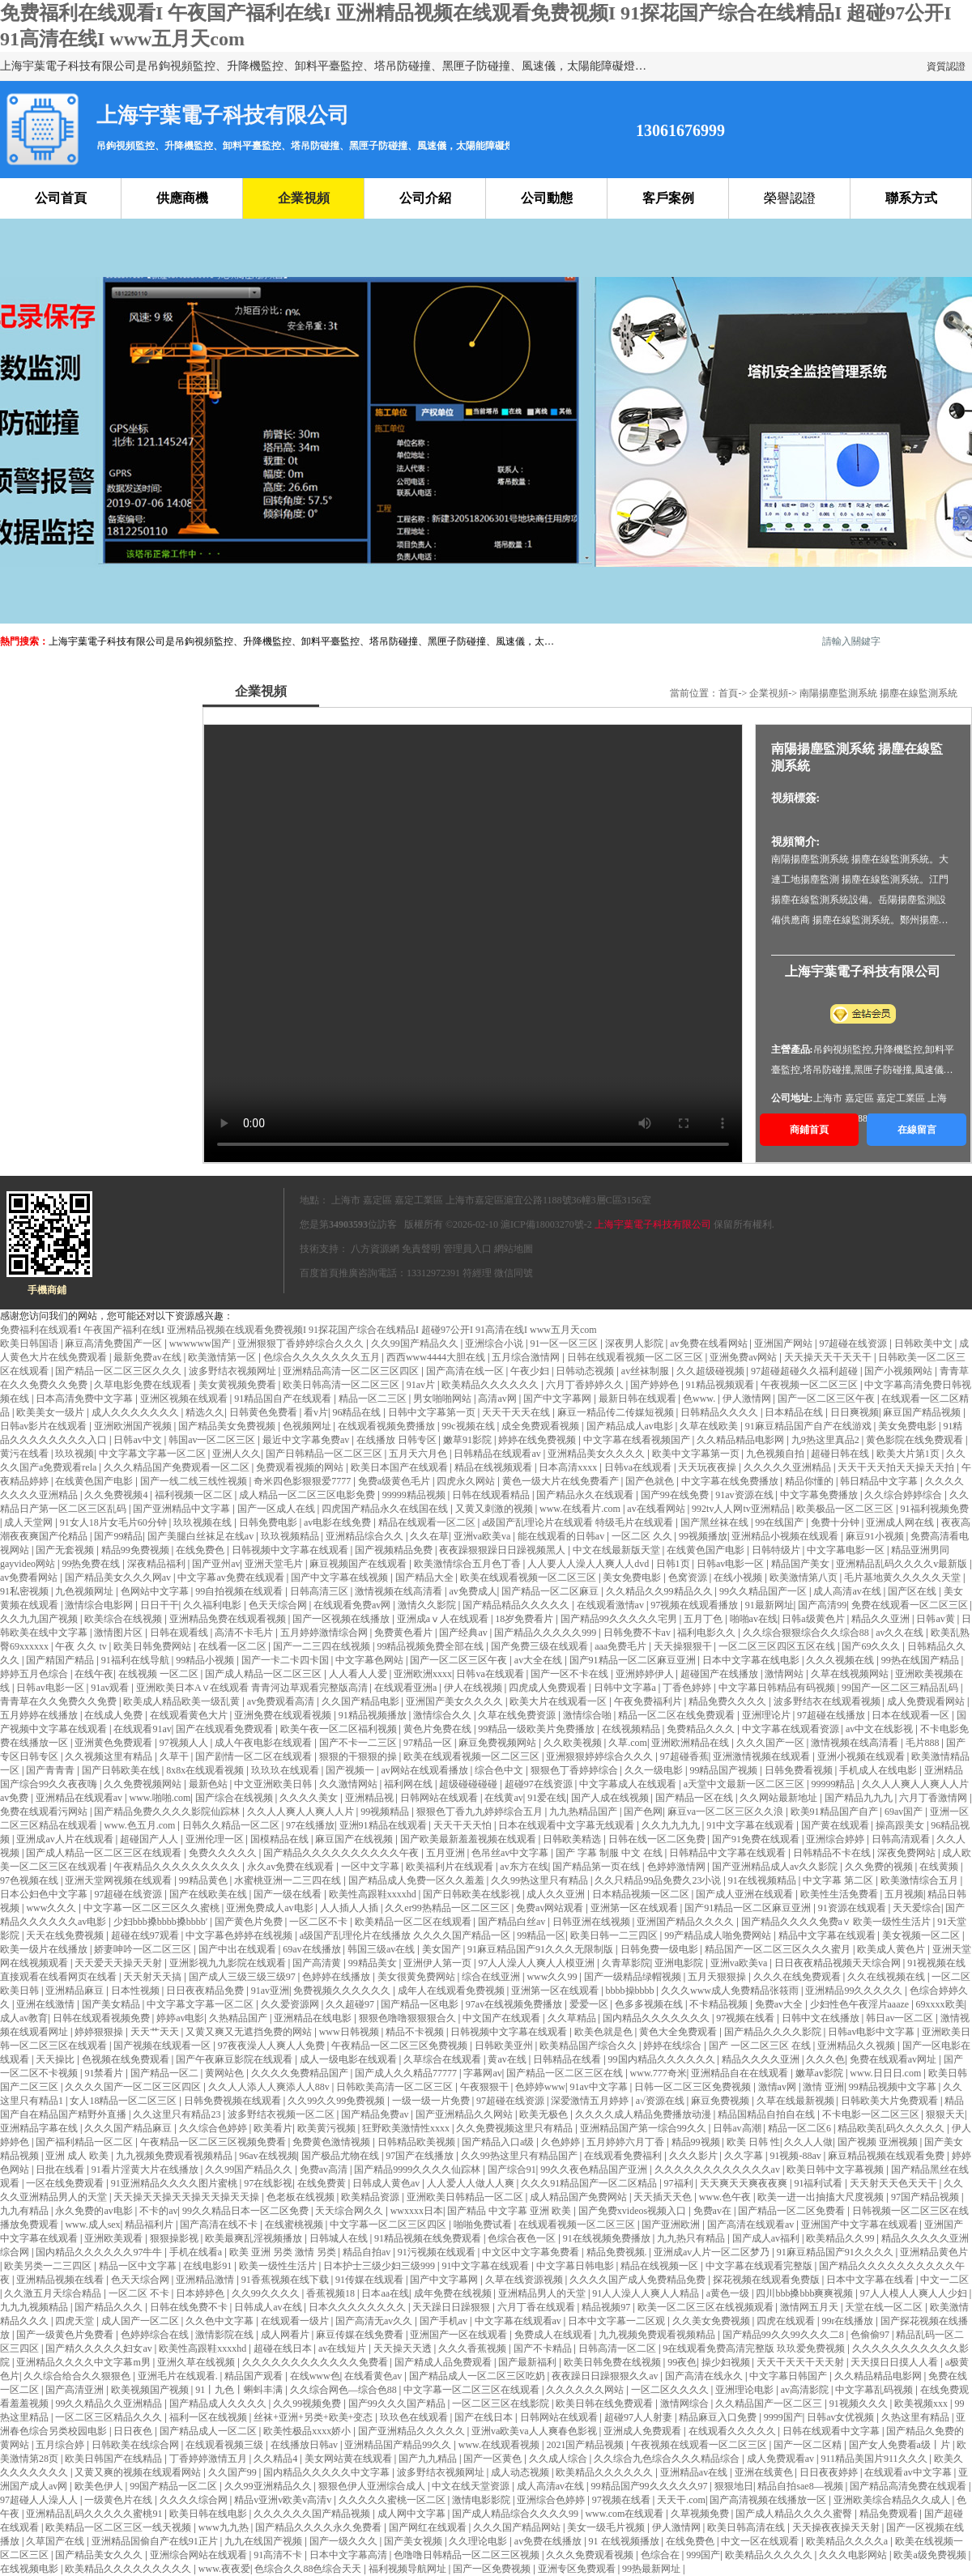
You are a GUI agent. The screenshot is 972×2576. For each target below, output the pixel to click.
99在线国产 (780, 1522)
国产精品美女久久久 (100, 2555)
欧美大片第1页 (909, 1453)
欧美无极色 (544, 2114)
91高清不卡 (279, 2555)
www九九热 (224, 2527)
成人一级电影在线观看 (349, 2059)
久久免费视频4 (117, 1495)
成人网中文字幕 (412, 2513)
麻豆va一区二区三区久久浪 (726, 1811)
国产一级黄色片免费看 (66, 2334)
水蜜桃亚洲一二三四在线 (288, 1880)
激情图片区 (119, 1632)
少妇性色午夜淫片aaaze (861, 2004)
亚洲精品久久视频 (857, 2045)
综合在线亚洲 (492, 1976)
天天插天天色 (663, 2197)
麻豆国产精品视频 (923, 1412)
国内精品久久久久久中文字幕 (327, 2472)
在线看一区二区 (233, 1646)
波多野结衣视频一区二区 (282, 2114)
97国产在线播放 (421, 2155)
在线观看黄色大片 (190, 1715)
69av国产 (905, 1811)
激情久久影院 (428, 1605)
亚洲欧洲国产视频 (134, 1426)
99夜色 (682, 2362)
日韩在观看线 (180, 1632)
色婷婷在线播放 (337, 1976)
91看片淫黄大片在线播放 (146, 2169)
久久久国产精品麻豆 (129, 2128)
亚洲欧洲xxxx (423, 1674)
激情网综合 (685, 2403)
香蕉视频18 (331, 2293)
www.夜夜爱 (224, 2568)
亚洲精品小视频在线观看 (786, 1536)
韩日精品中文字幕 (880, 1481)
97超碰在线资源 (854, 1343)
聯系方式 (911, 198)
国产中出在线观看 (238, 1949)
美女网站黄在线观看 (349, 2458)
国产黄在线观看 (836, 1825)
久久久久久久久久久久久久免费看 (316, 2362)
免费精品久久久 (702, 1729)
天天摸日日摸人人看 (895, 2362)
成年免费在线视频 (454, 2293)
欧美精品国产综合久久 (589, 2045)
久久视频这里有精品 (110, 1756)
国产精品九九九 (860, 1797)
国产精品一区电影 (421, 2004)
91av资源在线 (745, 1495)
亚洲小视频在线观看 (862, 1756)
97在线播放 (310, 1825)
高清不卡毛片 (245, 1632)
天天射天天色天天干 (895, 2183)
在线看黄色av (374, 2376)
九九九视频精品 (35, 2307)
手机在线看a (196, 2252)
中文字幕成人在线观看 (629, 1784)
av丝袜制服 (646, 1371)
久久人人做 (808, 2142)
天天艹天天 (155, 2031)
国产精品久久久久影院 (774, 2031)
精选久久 (204, 1412)
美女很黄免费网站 (417, 1976)
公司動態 (547, 198)
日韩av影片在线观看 (44, 1426)
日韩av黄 (936, 1618)
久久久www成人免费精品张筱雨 (731, 1990)
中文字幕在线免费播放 (731, 1481)
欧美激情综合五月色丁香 (468, 1563)
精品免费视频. (618, 2252)
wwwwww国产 (201, 1343)
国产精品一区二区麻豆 (551, 1591)
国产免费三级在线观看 (540, 1646)
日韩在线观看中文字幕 (832, 2431)
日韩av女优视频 (841, 2417)
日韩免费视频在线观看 (234, 2100)
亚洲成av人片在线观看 (65, 1839)
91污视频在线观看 (438, 2252)
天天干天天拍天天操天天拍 (897, 1467)
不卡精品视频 (719, 2004)
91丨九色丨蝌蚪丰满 (240, 2389)
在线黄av (503, 1797)
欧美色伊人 (100, 2486)
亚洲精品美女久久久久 (597, 1453)
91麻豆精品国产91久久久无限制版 (541, 1949)
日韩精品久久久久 (720, 1412)
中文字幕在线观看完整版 (760, 2266)
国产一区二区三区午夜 (827, 1398)
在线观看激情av (611, 1605)
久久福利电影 (213, 1605)
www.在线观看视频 (500, 2444)
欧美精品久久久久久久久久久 (129, 2568)
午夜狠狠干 (485, 2087)
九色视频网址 (85, 1591)
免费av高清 (325, 2169)
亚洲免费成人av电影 (270, 1908)
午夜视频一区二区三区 (810, 1384)
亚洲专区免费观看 (578, 2568)
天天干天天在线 (517, 1412)
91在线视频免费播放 (608, 2238)
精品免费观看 (889, 2513)
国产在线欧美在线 (209, 1894)
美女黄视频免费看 (238, 1384)
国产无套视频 (66, 1550)
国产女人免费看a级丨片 (901, 2444)
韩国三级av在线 (382, 1949)
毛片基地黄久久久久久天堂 (903, 1577)
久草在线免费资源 (518, 1715)
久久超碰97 (351, 2004)
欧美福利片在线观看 (451, 1866)
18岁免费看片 (525, 1618)
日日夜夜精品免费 (206, 1990)
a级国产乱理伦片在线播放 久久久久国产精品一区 (406, 1935)
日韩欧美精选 (573, 1839)
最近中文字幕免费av (307, 1440)
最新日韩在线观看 (639, 1398)
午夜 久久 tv (82, 1646)
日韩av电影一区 (731, 1563)
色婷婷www (540, 2087)
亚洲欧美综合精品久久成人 (893, 2500)
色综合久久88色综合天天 (309, 2568)
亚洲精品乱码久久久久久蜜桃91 (95, 2513)
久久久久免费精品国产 (301, 2073)
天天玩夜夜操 (708, 1467)
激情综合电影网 (100, 1605)
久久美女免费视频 (712, 2321)
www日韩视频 (350, 2031)
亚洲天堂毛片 (275, 1563)
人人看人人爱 (359, 1674)
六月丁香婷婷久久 (586, 1384)
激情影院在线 (225, 2334)
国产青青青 (51, 1770)
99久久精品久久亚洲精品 (109, 2403)
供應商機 (182, 198)
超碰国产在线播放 (720, 1674)
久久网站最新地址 (780, 1797)
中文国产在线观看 (503, 2018)
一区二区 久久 (643, 1536)
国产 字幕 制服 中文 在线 (610, 1853)
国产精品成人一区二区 (209, 2431)
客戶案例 (668, 198)
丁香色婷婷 (688, 1687)
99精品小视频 (206, 1660)
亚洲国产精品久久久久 (686, 1921)
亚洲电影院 (680, 1963)
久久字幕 (744, 2155)
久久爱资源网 (291, 2004)
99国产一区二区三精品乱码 (901, 1687)
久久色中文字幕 (220, 2321)
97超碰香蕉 (684, 1756)
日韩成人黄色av (387, 2183)
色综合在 (661, 2555)
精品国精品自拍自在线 (767, 2114)
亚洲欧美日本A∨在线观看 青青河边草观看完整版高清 (253, 1687)
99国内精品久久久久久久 (663, 2059)
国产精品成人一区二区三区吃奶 (478, 2376)
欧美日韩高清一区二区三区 (342, 1384)
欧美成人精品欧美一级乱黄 (182, 1701)
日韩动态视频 (586, 1371)
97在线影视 (268, 2183)
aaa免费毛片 (622, 1646)
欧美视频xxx (922, 2403)
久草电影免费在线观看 (144, 1384)
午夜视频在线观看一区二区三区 (700, 2444)
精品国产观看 (254, 2376)
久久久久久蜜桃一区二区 (393, 2500)
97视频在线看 (746, 2018)
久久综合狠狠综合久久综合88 (807, 1632)
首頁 (728, 693)
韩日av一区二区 (901, 2018)
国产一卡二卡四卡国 (286, 1660)
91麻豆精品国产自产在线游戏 (809, 1426)
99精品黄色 (204, 1880)
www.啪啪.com (159, 1797)
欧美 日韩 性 (753, 2142)
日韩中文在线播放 (822, 2018)
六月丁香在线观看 (537, 2307)
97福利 (680, 2183)
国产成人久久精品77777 (407, 2073)
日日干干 (159, 1605)
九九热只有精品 (692, 2238)
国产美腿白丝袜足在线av (201, 1536)
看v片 (316, 1412)
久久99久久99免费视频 (337, 2100)
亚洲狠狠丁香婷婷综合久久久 (301, 1343)
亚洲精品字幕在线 (40, 2128)
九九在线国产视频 (264, 2541)
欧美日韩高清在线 (747, 2527)
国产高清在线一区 (466, 1371)
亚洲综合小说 (495, 1343)
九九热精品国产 (584, 1811)
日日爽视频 (854, 1412)
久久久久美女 (309, 1797)
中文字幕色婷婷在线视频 (240, 1935)
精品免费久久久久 (728, 1701)
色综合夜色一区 (523, 2238)
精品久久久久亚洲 (762, 2059)
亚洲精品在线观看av (80, 1797)
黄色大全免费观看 (679, 2031)
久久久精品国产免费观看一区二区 (178, 1467)
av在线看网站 (657, 1508)
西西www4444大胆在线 (437, 1357)
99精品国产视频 (724, 1770)
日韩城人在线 (339, 2238)
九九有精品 (25, 2210)
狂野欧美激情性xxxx (407, 2128)
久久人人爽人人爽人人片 (301, 1811)
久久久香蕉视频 (473, 2348)
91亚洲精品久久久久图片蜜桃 (175, 2183)
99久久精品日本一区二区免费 (246, 2210)
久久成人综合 (559, 2458)
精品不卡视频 (416, 2031)
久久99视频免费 (308, 2403)
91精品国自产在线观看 (284, 1398)
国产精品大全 (425, 1577)
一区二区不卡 (319, 1921)
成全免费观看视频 (541, 1426)
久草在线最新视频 (797, 2100)
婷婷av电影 (180, 2018)
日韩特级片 (777, 1550)
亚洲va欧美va (484, 1536)
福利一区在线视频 (209, 2417)
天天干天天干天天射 (801, 2362)
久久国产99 (233, 2472)
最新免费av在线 (148, 1357)
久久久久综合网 (195, 2500)
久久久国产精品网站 (518, 2527)
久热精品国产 (239, 2018)
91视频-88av (796, 2155)
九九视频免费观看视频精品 (175, 2155)
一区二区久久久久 (671, 2389)
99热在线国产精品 (921, 1660)
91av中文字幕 (599, 2087)
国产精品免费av (376, 2114)
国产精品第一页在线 (597, 1866)
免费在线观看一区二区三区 (910, 1605)
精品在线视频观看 (494, 1467)
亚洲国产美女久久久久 (455, 1701)
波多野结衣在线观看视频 (828, 1701)
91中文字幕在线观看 (751, 1825)
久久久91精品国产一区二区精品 (590, 2183)
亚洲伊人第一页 (438, 1963)
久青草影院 (626, 1963)
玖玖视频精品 (291, 1536)
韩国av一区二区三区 (213, 1440)
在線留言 (916, 1129)
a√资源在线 (661, 2100)
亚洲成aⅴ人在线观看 (444, 1618)
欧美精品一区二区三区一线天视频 (119, 2527)
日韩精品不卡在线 (833, 1853)
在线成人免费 (114, 1715)
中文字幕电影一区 (847, 1550)
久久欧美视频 (574, 1742)
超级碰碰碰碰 (469, 1784)
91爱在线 (546, 1797)
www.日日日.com (886, 2073)
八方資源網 (375, 1248)
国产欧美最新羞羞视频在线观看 (469, 1839)
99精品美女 (373, 1963)
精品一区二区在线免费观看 (677, 1715)
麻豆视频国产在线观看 (359, 1563)
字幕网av (482, 2073)
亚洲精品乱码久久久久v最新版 (903, 1563)
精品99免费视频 (136, 1550)
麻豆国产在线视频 (355, 1839)
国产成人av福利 (767, 2238)
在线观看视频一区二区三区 (577, 2224)
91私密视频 (25, 1591)
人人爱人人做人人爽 (472, 2183)
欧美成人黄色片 (892, 1949)
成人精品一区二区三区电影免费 (308, 1495)
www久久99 (552, 1976)
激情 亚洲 (823, 2087)
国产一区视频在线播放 (342, 1618)
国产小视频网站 (899, 1371)
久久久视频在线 (841, 1660)
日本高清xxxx (569, 1467)
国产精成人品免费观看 (444, 2362)
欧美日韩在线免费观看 (605, 2403)
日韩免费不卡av (638, 1632)
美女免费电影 (908, 1426)
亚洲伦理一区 (215, 1839)
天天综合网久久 (350, 2210)
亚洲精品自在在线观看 (741, 2073)
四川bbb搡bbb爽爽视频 (805, 2293)
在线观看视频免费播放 (387, 1426)
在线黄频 (940, 1866)
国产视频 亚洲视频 (879, 2142)
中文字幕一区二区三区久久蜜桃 (152, 1908)
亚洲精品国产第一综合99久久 (644, 2128)
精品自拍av (368, 2252)
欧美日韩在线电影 (209, 2513)
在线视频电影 (30, 2568)
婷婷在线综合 (673, 2045)
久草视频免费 (701, 2513)
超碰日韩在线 (841, 1453)
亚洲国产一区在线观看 (459, 2334)
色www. (700, 1398)
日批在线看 (61, 2169)
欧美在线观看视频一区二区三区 (529, 1577)
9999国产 (783, 2417)
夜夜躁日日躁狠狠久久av (606, 2376)
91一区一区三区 (565, 1343)
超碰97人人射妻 (639, 2417)
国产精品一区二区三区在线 (565, 2073)
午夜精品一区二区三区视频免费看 (214, 2142)
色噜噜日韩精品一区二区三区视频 (468, 2555)
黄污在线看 (25, 1453)
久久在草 (429, 1536)
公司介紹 (425, 198)
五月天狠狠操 (718, 1976)
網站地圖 (513, 1248)
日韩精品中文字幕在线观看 (728, 1853)
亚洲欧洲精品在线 (691, 1742)
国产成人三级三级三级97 (243, 1976)
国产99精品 (118, 1536)
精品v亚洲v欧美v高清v (284, 2500)
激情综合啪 (588, 1715)
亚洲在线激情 (46, 2004)
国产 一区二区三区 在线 (761, 2045)
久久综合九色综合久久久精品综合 (668, 2458)
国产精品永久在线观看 (586, 1495)
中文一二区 (944, 2279)
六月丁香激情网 (934, 1797)
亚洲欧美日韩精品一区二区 (466, 2197)
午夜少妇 (531, 1371)
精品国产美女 (801, 1563)
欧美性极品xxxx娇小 (308, 2431)
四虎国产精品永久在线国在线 (386, 1508)
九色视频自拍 (776, 1453)
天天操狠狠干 (684, 1646)
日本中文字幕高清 (349, 2555)
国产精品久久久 (110, 2307)
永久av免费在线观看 (291, 1866)
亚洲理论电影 (745, 2389)
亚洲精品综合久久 (366, 1536)
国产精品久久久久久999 (546, 1632)
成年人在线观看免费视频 (452, 1990)
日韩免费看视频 (800, 1770)
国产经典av (464, 1632)
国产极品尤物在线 (341, 2155)
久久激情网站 (349, 1784)
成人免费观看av (781, 2458)
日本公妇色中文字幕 (45, 1894)
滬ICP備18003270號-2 (546, 1224)
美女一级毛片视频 (607, 2527)
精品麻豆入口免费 (719, 2417)
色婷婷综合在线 (156, 2334)
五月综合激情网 (527, 1357)
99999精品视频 (415, 1495)
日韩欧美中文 (924, 1343)
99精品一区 (541, 1935)
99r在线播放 (848, 2321)
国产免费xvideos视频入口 (633, 2210)
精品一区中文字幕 (139, 2266)
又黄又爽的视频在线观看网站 (139, 2472)
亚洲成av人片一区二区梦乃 (713, 2252)
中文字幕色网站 (370, 1660)
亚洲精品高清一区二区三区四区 (352, 1371)
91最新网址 (769, 1605)
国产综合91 (512, 2169)
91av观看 (111, 1687)
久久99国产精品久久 (416, 1343)
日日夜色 (134, 2431)
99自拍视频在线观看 (240, 1591)
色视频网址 (308, 1426)
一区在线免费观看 (66, 2183)
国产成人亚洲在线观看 (745, 1894)
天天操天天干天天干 (829, 1357)
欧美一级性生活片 (279, 2266)
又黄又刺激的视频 (495, 1508)
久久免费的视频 (880, 1866)
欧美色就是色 (604, 2031)
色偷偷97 (871, 2334)
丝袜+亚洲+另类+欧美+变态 (314, 2417)
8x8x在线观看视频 (206, 1770)
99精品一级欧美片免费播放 (537, 1729)
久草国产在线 (56, 2541)
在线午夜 (94, 1674)
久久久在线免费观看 (798, 1976)
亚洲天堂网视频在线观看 (119, 1880)
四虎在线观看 (787, 2321)
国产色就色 (650, 1481)
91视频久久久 (859, 2403)
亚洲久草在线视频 (197, 2362)
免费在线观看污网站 (45, 1811)
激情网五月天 (810, 2307)
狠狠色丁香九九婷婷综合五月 (480, 1811)
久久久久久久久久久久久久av (718, 2169)
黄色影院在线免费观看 (916, 1440)
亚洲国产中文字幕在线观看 (860, 2224)
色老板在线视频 (301, 2197)
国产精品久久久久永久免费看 (319, 2527)
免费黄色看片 (404, 1632)
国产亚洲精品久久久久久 (412, 2431)
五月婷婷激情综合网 (325, 1632)
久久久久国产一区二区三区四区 (134, 2087)
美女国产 (442, 1949)
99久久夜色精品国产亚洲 (595, 2169)
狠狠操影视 (175, 2238)
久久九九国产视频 (40, 1618)
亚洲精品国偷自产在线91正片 (156, 2541)
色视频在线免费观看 (127, 2059)
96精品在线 (357, 1412)
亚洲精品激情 (206, 2279)
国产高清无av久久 (375, 2321)
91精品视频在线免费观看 (429, 2238)
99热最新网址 (652, 2568)
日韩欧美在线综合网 (136, 2444)
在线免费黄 (322, 2183)
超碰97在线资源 (540, 1784)
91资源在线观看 (853, 1908)
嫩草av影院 (820, 2073)
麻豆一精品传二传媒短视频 (616, 1412)
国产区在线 (913, 1591)
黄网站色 (225, 2073)
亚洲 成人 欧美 (78, 2155)
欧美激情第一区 (223, 1357)
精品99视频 (697, 2142)
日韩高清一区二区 (618, 2348)
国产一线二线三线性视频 (194, 1481)
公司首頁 (61, 198)
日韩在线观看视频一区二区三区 (636, 1357)
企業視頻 (304, 198)
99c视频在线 (469, 1426)
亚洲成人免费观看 (643, 2431)
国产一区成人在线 (277, 1508)
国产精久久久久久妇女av (99, 2348)
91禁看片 (105, 2073)
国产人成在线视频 (611, 1797)
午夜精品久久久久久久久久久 (177, 1866)
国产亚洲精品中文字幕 (182, 1508)
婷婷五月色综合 (35, 1674)
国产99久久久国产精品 (398, 2403)
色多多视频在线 (650, 2004)
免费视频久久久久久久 (343, 1990)
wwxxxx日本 (416, 2210)
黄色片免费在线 (438, 1729)
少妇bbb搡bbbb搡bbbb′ (162, 1921)
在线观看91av (142, 1729)
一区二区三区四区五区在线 (778, 1646)
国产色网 (643, 1811)
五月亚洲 (446, 1853)
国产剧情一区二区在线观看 (254, 1756)
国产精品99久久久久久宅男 (620, 1618)
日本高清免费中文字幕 (85, 1398)
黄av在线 (508, 2059)
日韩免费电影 (269, 1522)
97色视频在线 (30, 1880)
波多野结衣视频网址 (234, 1371)
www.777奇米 (658, 2073)
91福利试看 (819, 2183)
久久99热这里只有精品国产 (520, 2155)
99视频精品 (385, 1811)
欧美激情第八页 (805, 1577)
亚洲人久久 (236, 1453)
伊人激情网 (748, 1398)
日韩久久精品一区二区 (232, 1825)
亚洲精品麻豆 (75, 1990)
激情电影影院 (482, 2500)
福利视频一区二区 (195, 1495)
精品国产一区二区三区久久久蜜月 (779, 1949)
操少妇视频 (726, 2362)
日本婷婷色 (201, 2293)
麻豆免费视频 (721, 2100)
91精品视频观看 (721, 1384)
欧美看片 (273, 2128)
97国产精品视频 (926, 2197)
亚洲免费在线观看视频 (284, 1715)
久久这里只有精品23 (178, 2114)
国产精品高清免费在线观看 (909, 2486)
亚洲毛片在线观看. (179, 2376)
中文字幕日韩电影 (576, 2266)
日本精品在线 (795, 1412)
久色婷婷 (561, 2142)
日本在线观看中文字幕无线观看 (567, 1825)
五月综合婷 (61, 2444)
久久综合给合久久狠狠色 (78, 2376)
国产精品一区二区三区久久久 (119, 1371)
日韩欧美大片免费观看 (890, 2100)
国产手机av (445, 2321)
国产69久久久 (872, 1646)
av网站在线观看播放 (425, 1770)
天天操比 (56, 2059)
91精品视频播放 (374, 1715)
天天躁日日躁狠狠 (452, 2307)
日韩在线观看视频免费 (102, 2018)
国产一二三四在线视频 (323, 1646)
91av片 (422, 1384)
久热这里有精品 (916, 2417)
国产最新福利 (528, 2362)
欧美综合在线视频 (124, 1618)
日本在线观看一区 (912, 1715)
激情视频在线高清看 (400, 1591)
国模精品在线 (280, 1839)
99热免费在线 (92, 1563)
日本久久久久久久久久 (358, 2307)
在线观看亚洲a (406, 1687)
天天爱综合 (917, 1908)
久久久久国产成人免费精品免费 (638, 2279)
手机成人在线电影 (879, 1770)
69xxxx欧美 (940, 2004)
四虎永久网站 (467, 1481)
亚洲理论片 (767, 1715)
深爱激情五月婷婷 (591, 2100)
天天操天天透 (403, 2348)
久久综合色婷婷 (214, 2128)
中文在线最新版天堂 (618, 1550)
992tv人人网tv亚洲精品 (742, 1508)
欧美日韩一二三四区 (615, 1935)
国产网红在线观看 (429, 2527)
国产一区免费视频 (493, 2568)
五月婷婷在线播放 (40, 1715)
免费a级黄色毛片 (395, 1481)
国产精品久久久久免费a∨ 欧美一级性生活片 (837, 1921)
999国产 (703, 2555)
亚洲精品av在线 (695, 2472)
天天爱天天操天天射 (119, 1963)
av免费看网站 (30, 1577)
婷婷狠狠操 (100, 2031)
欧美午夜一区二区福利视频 (339, 1729)
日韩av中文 (138, 1440)
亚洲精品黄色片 (934, 2252)
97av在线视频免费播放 (515, 2004)
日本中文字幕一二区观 (617, 2321)
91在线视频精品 (763, 1880)
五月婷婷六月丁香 (626, 2142)
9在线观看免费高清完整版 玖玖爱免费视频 (755, 2348)
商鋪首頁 (809, 1129)
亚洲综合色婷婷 (552, 2500)
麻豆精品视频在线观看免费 (887, 2155)
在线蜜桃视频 (295, 2224)
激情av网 (778, 2087)
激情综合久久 (443, 1715)
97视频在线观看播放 (695, 1605)
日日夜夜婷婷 (829, 2472)
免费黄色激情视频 (332, 2142)
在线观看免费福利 (624, 2155)
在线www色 (315, 2376)
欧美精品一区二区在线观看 (414, 1921)
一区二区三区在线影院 (502, 2403)
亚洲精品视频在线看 (61, 2279)
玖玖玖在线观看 (286, 1770)
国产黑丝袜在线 (715, 1522)
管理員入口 (467, 1248)
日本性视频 (136, 1990)
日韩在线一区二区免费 (658, 1839)
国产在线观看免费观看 (225, 1729)
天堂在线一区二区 (885, 2307)
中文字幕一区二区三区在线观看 (472, 2389)
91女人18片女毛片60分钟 (114, 1522)
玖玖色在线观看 (415, 2417)
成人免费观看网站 (927, 1701)
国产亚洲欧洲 (672, 2224)
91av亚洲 (270, 1990)
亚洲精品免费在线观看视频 (228, 1618)
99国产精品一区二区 (175, 2486)
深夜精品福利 (157, 1563)
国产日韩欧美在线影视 (472, 1894)
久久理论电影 (479, 2541)
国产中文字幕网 (558, 1398)
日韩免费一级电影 (660, 1949)
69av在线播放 (313, 1949)
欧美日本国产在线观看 (400, 1467)
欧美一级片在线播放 (45, 1949)
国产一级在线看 (289, 1894)
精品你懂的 (810, 1481)
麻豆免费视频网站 (498, 1742)
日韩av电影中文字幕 (872, 2031)
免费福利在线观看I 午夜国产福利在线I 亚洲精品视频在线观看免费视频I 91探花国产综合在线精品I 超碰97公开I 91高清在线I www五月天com (298, 1329)
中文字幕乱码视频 (875, 2389)
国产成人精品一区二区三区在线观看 (105, 1853)
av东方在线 (524, 1866)
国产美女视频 (414, 2541)
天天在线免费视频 (66, 1935)
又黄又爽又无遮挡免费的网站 (249, 2031)
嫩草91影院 (468, 1440)
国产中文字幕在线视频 (340, 1577)
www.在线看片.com (581, 1508)
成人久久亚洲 (556, 1894)
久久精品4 (277, 2458)
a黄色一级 (729, 2293)
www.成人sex (92, 2224)
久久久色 (825, 2059)
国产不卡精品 (544, 2348)
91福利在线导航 (136, 1660)
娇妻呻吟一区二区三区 (144, 1949)
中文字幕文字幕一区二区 (153, 1453)
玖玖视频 (74, 1453)
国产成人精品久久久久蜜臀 (795, 2513)
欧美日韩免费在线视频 (613, 2362)
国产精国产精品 (61, 1660)
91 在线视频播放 (625, 2541)
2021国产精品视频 (586, 2444)
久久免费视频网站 (144, 1784)
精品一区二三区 (374, 1398)
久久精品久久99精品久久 (660, 1591)
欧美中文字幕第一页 (697, 1453)
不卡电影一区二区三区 (872, 2114)
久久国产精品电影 (362, 1701)
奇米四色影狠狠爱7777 (303, 1481)
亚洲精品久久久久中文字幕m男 (84, 2362)
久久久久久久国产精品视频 (313, 2513)
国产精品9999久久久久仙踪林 (418, 2169)
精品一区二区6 (800, 2128)
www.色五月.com (140, 1825)
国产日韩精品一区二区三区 (325, 1453)
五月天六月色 (419, 1453)
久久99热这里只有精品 (540, 1880)
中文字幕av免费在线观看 (231, 1577)
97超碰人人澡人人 (40, 2500)
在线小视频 (739, 1577)
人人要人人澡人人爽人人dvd (589, 1563)
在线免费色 (201, 1550)
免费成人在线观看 (554, 2334)
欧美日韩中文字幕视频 (836, 2169)
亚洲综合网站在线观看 (199, 2555)
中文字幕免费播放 (820, 1495)
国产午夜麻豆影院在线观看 (235, 2059)
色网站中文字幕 (156, 1591)
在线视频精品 (632, 1729)
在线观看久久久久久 (733, 2431)
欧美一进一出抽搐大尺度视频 (821, 2197)
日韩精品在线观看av (498, 1453)
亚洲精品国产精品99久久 (399, 2444)
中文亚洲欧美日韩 (274, 1784)
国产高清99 (822, 1605)
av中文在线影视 (880, 1729)
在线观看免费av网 (353, 1605)
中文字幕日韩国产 (789, 2376)
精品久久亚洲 (881, 1618)
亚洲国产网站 (784, 1343)
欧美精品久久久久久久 (491, 1384)
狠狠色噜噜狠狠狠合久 (408, 2018)
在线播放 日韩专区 (397, 1440)
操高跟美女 (901, 1825)
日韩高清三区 (320, 1591)
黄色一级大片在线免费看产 (561, 1481)
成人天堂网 (29, 1522)
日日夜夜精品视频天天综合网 (838, 1963)
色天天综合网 (279, 1605)
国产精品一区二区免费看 (792, 2210)
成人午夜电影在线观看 (264, 1742)
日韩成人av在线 (269, 2307)
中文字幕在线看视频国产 (638, 1440)
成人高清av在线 (848, 1591)
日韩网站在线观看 (440, 1797)
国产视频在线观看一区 (163, 2045)
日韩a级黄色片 (814, 1618)
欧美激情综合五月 (920, 1880)
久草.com (627, 1742)
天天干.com (681, 2500)
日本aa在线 (385, 2293)
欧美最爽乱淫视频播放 (255, 2238)
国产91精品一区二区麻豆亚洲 (633, 1660)
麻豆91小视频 (876, 1536)
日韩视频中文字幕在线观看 (291, 1550)
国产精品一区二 (165, 2073)
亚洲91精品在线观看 (384, 1825)
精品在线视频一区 (660, 2266)
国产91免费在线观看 (757, 1839)
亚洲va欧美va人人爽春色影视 (535, 2431)
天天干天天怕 (463, 1825)
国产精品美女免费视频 (228, 1426)
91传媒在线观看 (370, 2279)
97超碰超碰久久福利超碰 (805, 1371)
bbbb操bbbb (631, 1990)
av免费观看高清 (282, 1701)
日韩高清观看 (902, 1839)
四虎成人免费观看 (549, 1687)
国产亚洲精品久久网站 (465, 2114)
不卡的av (158, 2210)
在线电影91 (208, 2266)
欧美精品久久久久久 (770, 2555)
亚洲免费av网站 (744, 1357)
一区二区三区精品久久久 (109, 2417)
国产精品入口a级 (499, 2142)
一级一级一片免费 (432, 2100)
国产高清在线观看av (751, 2224)
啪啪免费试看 (484, 2224)
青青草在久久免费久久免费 (59, 1701)
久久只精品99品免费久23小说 (659, 1880)
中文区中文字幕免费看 (532, 2252)
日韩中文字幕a (626, 1687)
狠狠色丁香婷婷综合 (575, 1770)
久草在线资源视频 (525, 2279)
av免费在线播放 (549, 2541)
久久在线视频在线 (887, 1976)
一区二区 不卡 (140, 2293)
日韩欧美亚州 (505, 2045)
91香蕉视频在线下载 (286, 2279)
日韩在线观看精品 (492, 1495)
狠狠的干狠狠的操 (359, 1756)
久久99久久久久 (267, 2293)
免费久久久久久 (224, 1853)
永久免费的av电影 (94, 2210)
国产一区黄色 (493, 2458)
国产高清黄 (317, 1963)
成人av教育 (24, 2018)
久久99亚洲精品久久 (269, 2486)
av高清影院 (806, 2389)
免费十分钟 (836, 1522)
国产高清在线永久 (705, 2376)
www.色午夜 (726, 2197)
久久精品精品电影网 (742, 1440)
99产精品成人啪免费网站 (719, 1935)
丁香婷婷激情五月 (209, 2458)
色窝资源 (689, 1577)
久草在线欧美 (710, 1426)
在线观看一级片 (296, 2321)
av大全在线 (539, 1660)
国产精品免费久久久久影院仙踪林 (168, 1811)
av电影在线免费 (338, 1522)
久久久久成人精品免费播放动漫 (644, 2114)
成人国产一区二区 (141, 2321)
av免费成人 (473, 1591)
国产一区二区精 (809, 2444)
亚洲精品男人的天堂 (543, 2293)
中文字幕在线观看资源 (792, 1729)
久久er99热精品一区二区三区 (448, 1908)
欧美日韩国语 (30, 1343)
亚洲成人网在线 (901, 1522)
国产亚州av (216, 1563)
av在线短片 (343, 2348)
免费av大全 (780, 2004)
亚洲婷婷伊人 (646, 1674)
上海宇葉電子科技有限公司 (653, 1224)
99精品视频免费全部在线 (431, 1646)
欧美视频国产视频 (151, 2389)
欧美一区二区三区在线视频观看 (706, 2307)
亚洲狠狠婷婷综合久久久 (600, 1756)
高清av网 (498, 1398)
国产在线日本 (484, 2417)
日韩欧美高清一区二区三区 (395, 2087)
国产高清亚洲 (75, 2389)
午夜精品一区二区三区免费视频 (400, 2045)
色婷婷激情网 (677, 1866)
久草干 (175, 1756)
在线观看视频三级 (225, 2444)
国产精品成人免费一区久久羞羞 (417, 1880)
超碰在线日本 (284, 2348)
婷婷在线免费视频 (538, 1440)
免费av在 (713, 2210)
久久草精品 (573, 2018)
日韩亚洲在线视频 (592, 1921)
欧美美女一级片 (51, 1412)
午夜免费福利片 (649, 1701)
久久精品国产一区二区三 (770, 2403)
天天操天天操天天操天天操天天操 (187, 2197)
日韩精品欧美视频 (417, 2142)
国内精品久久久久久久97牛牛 (100, 2252)
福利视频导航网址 (409, 2568)
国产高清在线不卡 (220, 2224)
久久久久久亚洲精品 (788, 1467)
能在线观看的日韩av (562, 1536)
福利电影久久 (707, 1632)
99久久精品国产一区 (764, 1591)
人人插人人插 (350, 1908)
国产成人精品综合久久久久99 (516, 2513)
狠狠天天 (945, 2114)
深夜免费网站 (907, 1853)
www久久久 (52, 1908)
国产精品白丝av (513, 1921)
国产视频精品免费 (395, 1550)
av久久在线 (901, 1632)
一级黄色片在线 (119, 2500)
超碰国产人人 (150, 1839)
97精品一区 (428, 1742)
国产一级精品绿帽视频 (634, 1976)
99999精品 (834, 1784)
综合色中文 (500, 1770)
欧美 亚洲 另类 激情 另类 (284, 2252)
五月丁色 (704, 1618)
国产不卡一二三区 (359, 1742)
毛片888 (924, 1742)
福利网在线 (409, 1784)
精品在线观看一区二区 (428, 1522)
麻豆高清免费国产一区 (114, 1343)
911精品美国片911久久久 (875, 2458)
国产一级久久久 (344, 2541)
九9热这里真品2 (826, 1440)
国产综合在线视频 (235, 1797)
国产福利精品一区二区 (85, 2142)
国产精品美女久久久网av (119, 1577)
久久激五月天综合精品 (54, 2293)
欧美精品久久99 (841, 2238)
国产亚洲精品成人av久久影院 (776, 1866)
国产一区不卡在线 (571, 1674)
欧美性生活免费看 (840, 1894)
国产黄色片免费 (250, 1921)
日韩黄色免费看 (264, 1412)
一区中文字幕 (371, 1866)
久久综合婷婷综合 (904, 1495)
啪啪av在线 (754, 1618)
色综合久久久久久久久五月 (322, 1357)
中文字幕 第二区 (839, 1880)
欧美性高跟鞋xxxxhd (374, 1894)
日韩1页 (674, 1563)
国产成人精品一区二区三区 (264, 1674)
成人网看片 (286, 2334)
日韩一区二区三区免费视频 (693, 2087)
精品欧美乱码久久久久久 (892, 2128)
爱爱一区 (590, 2004)
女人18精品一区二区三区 (124, 2100)
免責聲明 (421, 1248)
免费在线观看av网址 (894, 2059)
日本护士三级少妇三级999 (380, 2266)
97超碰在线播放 (832, 1715)
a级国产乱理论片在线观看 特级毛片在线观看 (579, 1522)
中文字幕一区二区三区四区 (389, 2224)
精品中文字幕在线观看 (828, 1935)
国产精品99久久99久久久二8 (784, 2334)
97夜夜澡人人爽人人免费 (272, 2045)
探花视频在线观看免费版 (767, 2279)
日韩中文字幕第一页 (433, 1412)
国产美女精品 (112, 2004)
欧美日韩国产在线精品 (114, 2458)
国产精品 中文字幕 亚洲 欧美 (510, 2210)
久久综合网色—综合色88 (344, 2389)
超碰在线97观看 (146, 1935)
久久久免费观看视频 (591, 2555)
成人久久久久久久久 (136, 1412)
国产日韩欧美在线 (122, 1770)
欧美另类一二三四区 (49, 2266)
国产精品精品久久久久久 (517, 1605)
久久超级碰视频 (711, 1371)
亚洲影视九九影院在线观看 (228, 1963)
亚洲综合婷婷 (836, 1839)
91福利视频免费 (935, 1508)
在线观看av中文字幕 (908, 2472)
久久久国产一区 (771, 1742)
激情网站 (785, 1674)
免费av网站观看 (551, 1908)
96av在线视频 (267, 2155)
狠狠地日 (733, 2486)
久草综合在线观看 (443, 2059)
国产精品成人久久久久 (219, 2403)
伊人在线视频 (474, 1687)
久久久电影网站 (854, 2555)
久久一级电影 (655, 1770)
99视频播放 (703, 1536)
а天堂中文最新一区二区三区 (745, 1784)
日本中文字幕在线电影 (752, 1660)
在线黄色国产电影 (95, 1481)
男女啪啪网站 (443, 1398)
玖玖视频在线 (203, 1522)
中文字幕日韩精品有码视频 (778, 1687)
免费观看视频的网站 (301, 1467)
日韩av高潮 (738, 2128)
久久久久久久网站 (586, 2389)
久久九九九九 (672, 1825)
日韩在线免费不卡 (190, 2307)
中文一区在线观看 (761, 2541)
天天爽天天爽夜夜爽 (745, 2183)
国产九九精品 (429, 2458)
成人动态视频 (521, 2472)
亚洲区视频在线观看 (185, 1398)
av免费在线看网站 (709, 1343)
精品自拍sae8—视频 (801, 2486)
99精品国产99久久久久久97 (650, 2486)
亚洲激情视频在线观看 (762, 1756)
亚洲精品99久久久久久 (855, 1990)
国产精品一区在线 (695, 1797)
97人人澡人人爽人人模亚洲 (537, 1963)
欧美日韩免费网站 (153, 1646)
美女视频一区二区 (922, 1935)
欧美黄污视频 (327, 2128)
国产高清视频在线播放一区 (769, 2500)
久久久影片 (694, 2155)
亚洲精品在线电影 (314, 2018)
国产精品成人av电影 (631, 1426)
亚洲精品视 (370, 1797)
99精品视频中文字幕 (894, 2087)
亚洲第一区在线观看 (635, 1908)
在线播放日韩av (305, 2444)
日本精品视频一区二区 (642, 1894)
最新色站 (209, 1784)
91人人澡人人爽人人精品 (646, 2293)
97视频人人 (185, 1742)
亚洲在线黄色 (765, 2472)
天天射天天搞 (153, 1976)
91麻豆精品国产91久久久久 (836, 2252)
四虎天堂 (75, 2321)
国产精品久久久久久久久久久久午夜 (342, 1853)
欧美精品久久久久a (848, 2541)
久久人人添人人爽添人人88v (270, 2087)
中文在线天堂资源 (472, 2486)
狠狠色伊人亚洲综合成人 (373, 2486)
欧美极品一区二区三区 (846, 1508)
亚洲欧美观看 (114, 2238)
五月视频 (904, 1894)
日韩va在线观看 (639, 1467)
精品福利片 (150, 2224)
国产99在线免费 (676, 1495)
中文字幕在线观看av (519, 2321)
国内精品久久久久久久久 (657, 2018)
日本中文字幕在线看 (871, 2279)
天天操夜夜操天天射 (837, 2527)
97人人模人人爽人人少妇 (915, 2293)
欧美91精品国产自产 (835, 1811)
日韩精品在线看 (568, 2059)
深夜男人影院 (635, 1343)
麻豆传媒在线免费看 (361, 2334)
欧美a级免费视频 (930, 2555)
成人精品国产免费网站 (579, 2197)
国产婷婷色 (655, 1384)
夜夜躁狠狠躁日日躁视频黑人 (503, 1550)
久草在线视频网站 (851, 1674)
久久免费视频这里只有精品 (515, 2128)
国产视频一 (351, 1770)
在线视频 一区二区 (159, 1674)
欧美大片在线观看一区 (559, 1701)
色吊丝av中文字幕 (511, 1853)
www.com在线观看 (625, 2513)
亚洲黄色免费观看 (115, 1742)
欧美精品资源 (371, 2197)
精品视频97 (607, 2307)
